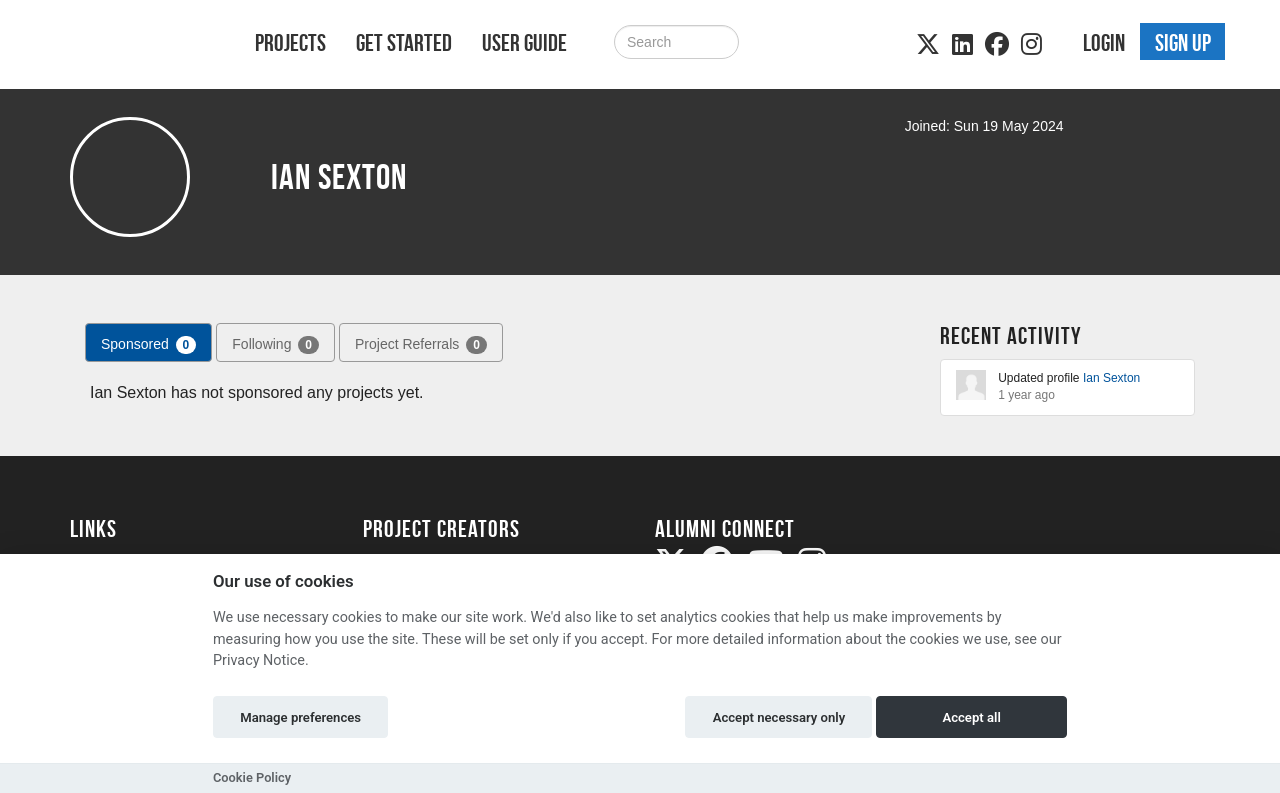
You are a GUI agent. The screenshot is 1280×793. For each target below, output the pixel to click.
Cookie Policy (252, 777)
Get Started (404, 43)
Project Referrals (421, 345)
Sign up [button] (1183, 43)
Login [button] (1104, 43)
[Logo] (136, 46)
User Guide (524, 43)
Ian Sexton (1111, 378)
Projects (290, 43)
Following (275, 345)
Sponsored (148, 345)
